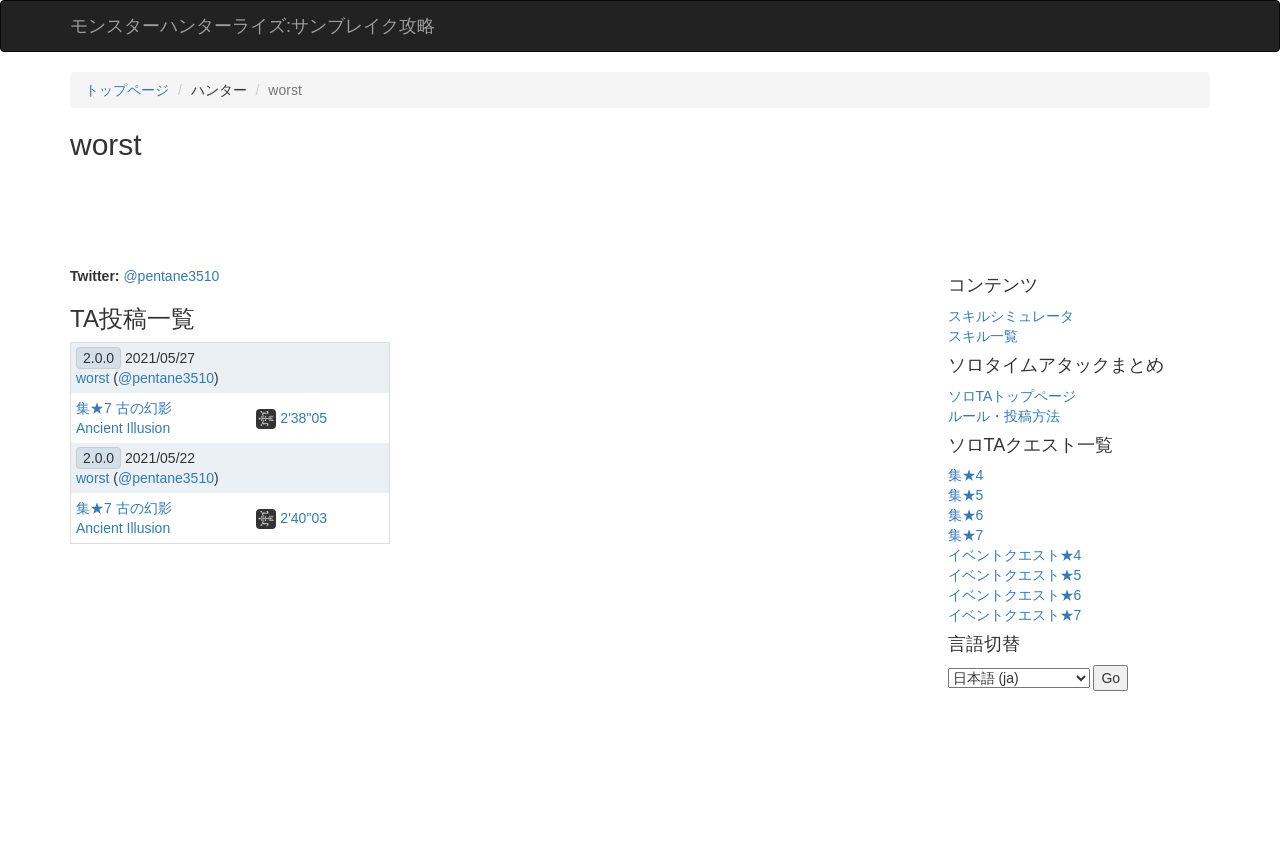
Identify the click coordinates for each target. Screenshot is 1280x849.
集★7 (966, 535)
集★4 (966, 475)
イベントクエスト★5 (1015, 575)
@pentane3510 (171, 276)
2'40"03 (291, 518)
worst (92, 378)
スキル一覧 (983, 336)
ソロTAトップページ (1012, 396)
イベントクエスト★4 (1015, 555)
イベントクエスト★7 (1015, 615)
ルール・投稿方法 (1004, 416)
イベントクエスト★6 (1015, 595)
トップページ (127, 90)
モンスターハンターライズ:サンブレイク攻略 (252, 26)
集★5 (966, 495)
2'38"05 (291, 418)
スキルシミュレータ (1011, 316)
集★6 (966, 515)
